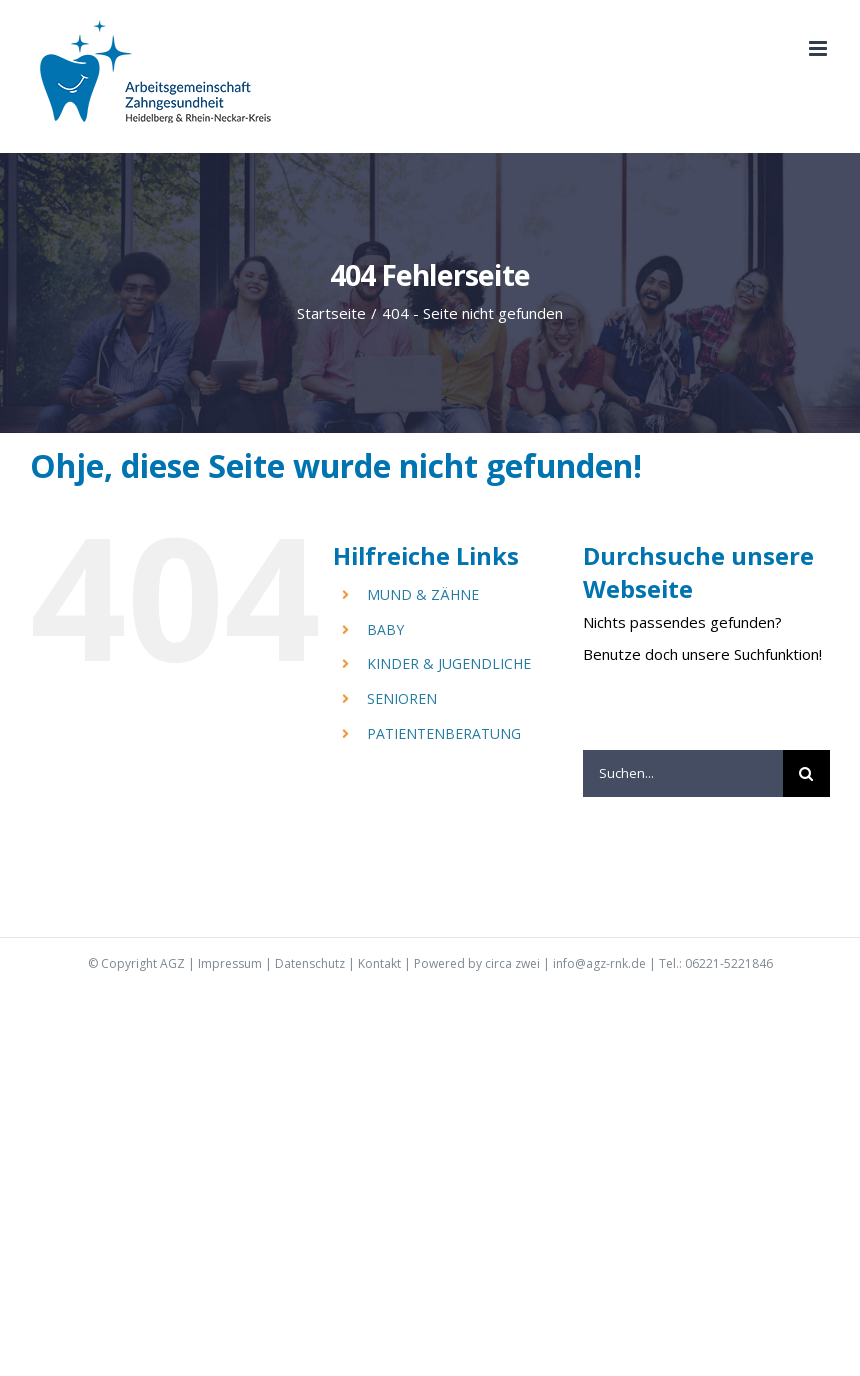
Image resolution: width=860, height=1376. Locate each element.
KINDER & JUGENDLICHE (449, 663)
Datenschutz (310, 963)
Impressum (230, 963)
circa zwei (512, 963)
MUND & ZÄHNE (423, 594)
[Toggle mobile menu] (819, 48)
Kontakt (379, 963)
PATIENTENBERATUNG (444, 733)
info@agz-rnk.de (599, 963)
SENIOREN (402, 698)
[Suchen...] (683, 773)
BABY (385, 629)
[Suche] (806, 773)
